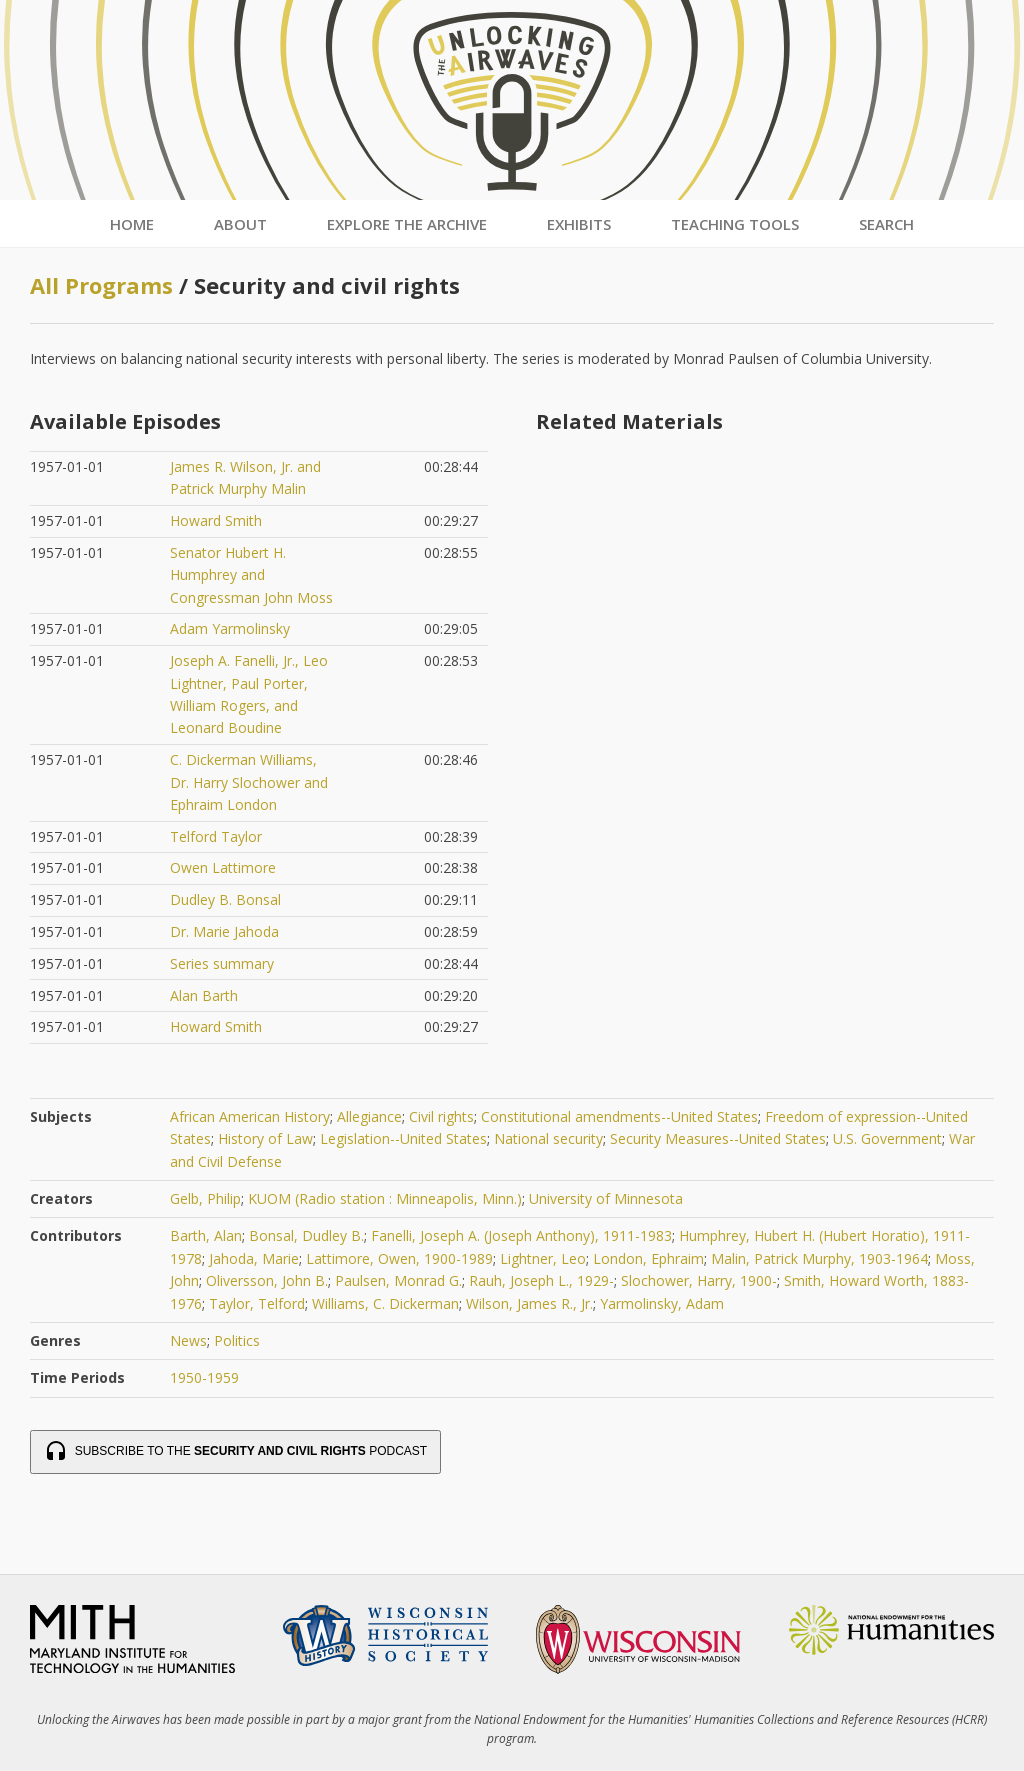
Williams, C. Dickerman (385, 1303)
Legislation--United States (403, 1138)
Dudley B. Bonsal (225, 899)
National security (548, 1138)
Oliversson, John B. (267, 1280)
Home (132, 224)
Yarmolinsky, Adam (662, 1303)
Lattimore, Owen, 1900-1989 (399, 1258)
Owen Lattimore (223, 867)
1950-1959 (204, 1377)
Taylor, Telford (257, 1303)
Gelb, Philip (205, 1198)
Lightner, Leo (543, 1258)
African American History (250, 1116)
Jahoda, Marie (254, 1258)
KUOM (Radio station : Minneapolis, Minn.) (385, 1198)
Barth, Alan (206, 1235)
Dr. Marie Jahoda (224, 931)
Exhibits (579, 224)
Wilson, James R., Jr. (529, 1303)
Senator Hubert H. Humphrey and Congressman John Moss (251, 575)
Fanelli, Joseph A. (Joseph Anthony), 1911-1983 (521, 1235)
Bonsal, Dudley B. (306, 1235)
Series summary (222, 963)
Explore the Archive (407, 224)
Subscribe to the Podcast (235, 1452)
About (240, 224)
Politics (237, 1340)
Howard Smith (216, 520)
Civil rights (441, 1116)
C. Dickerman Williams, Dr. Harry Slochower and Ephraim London (249, 782)
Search (886, 224)
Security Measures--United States (718, 1138)
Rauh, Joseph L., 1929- (541, 1280)
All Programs (101, 285)
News (188, 1340)
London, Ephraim (648, 1258)
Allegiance (369, 1116)
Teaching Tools (735, 224)
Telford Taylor (216, 836)
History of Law (265, 1138)
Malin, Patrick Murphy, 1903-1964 (819, 1258)
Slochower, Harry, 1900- (699, 1280)
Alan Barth (204, 995)
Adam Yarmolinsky (230, 628)
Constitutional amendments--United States (619, 1116)
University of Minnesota (606, 1198)
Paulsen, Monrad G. (398, 1280)
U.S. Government (887, 1138)
